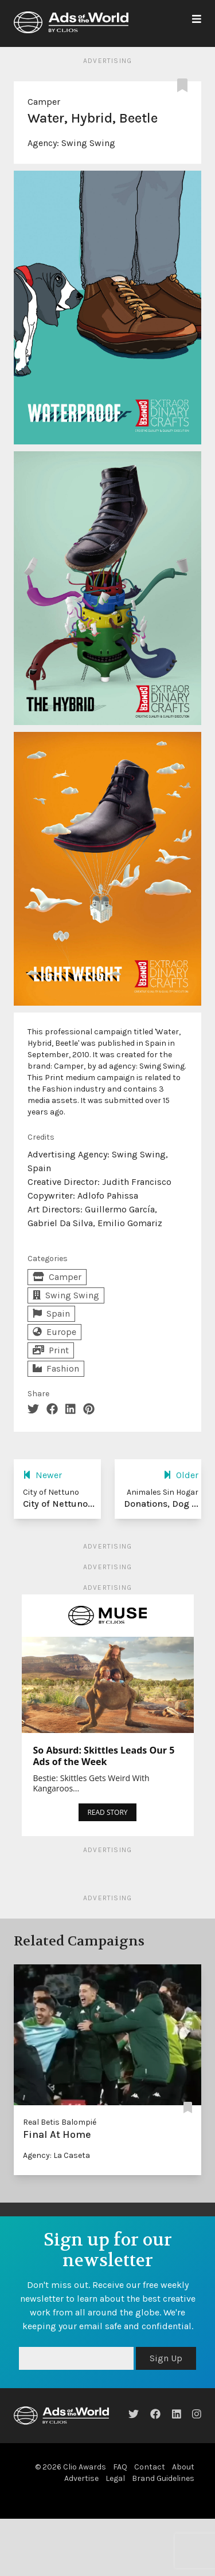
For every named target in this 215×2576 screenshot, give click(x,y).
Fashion (56, 1368)
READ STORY (107, 1812)
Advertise (81, 2478)
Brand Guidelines (163, 2478)
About (183, 2467)
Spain (51, 1313)
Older (180, 1475)
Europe (54, 1331)
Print (51, 1350)
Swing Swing (88, 142)
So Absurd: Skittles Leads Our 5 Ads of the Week (104, 1756)
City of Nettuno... (59, 1503)
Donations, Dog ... (161, 1503)
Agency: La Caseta (56, 2155)
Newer (42, 1475)
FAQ (120, 2467)
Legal (115, 2478)
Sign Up (166, 2358)
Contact (149, 2467)
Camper (44, 101)
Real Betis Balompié (59, 2122)
